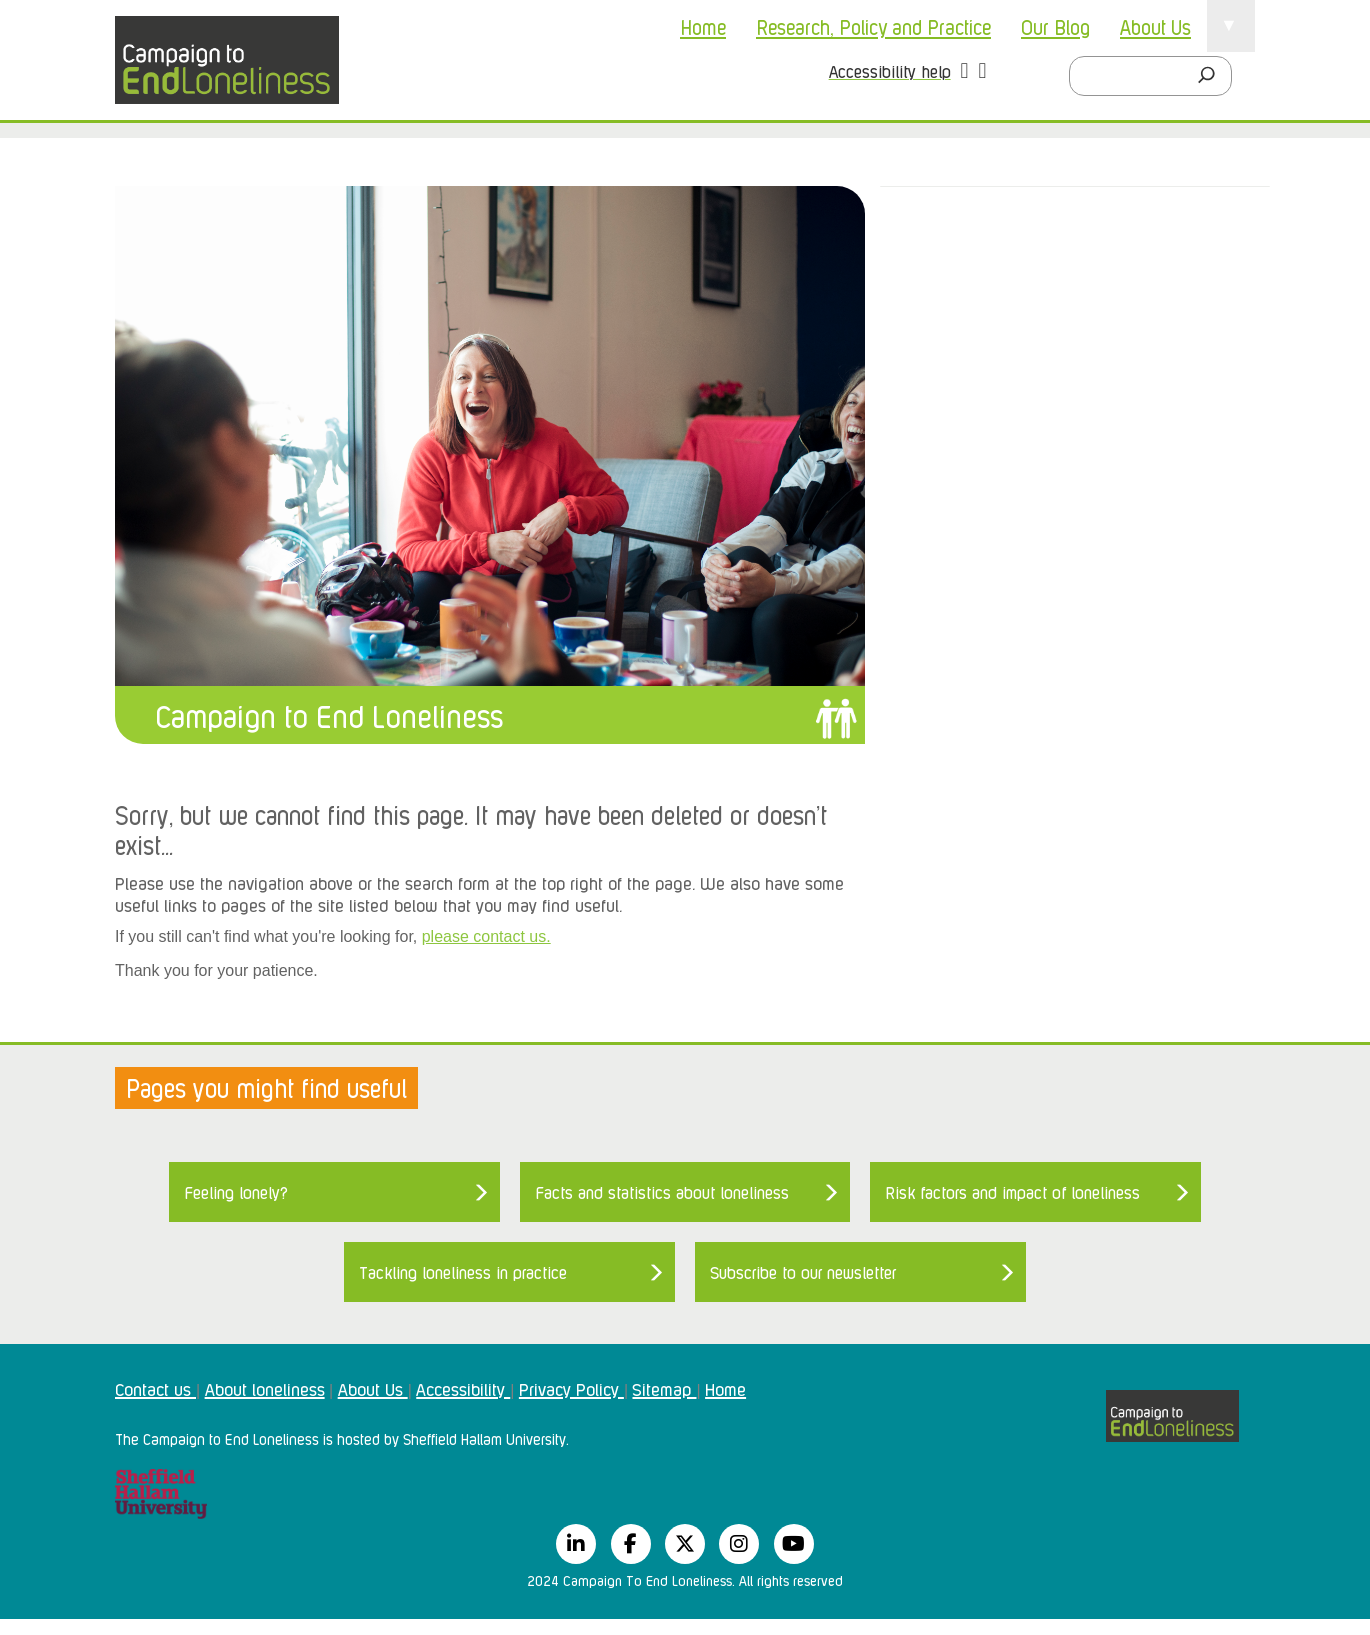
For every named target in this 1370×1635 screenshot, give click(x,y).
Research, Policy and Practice (873, 26)
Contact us (155, 1388)
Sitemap (664, 1388)
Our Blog (1055, 26)
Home (703, 26)
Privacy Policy (571, 1388)
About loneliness (265, 1388)
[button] (965, 73)
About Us (1155, 26)
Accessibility (463, 1388)
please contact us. (486, 936)
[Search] (1212, 76)
